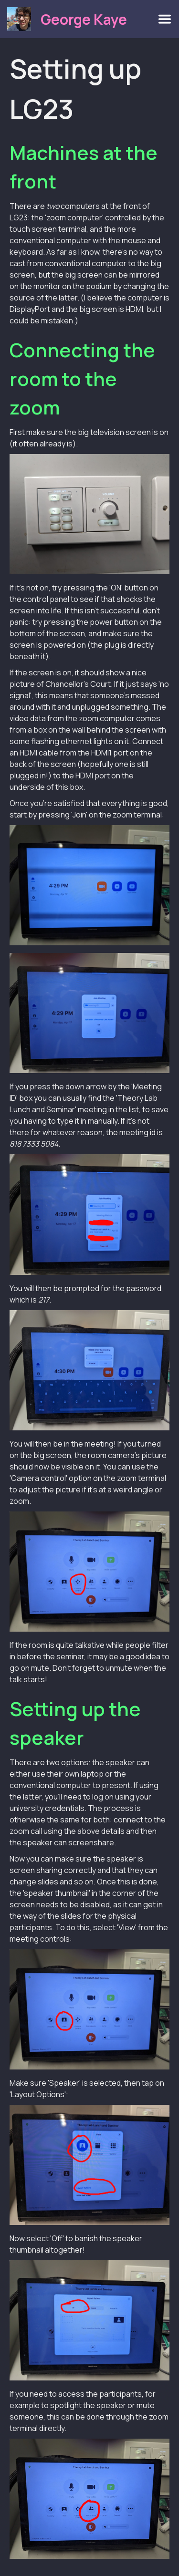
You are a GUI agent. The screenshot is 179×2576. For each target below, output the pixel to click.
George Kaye (84, 19)
